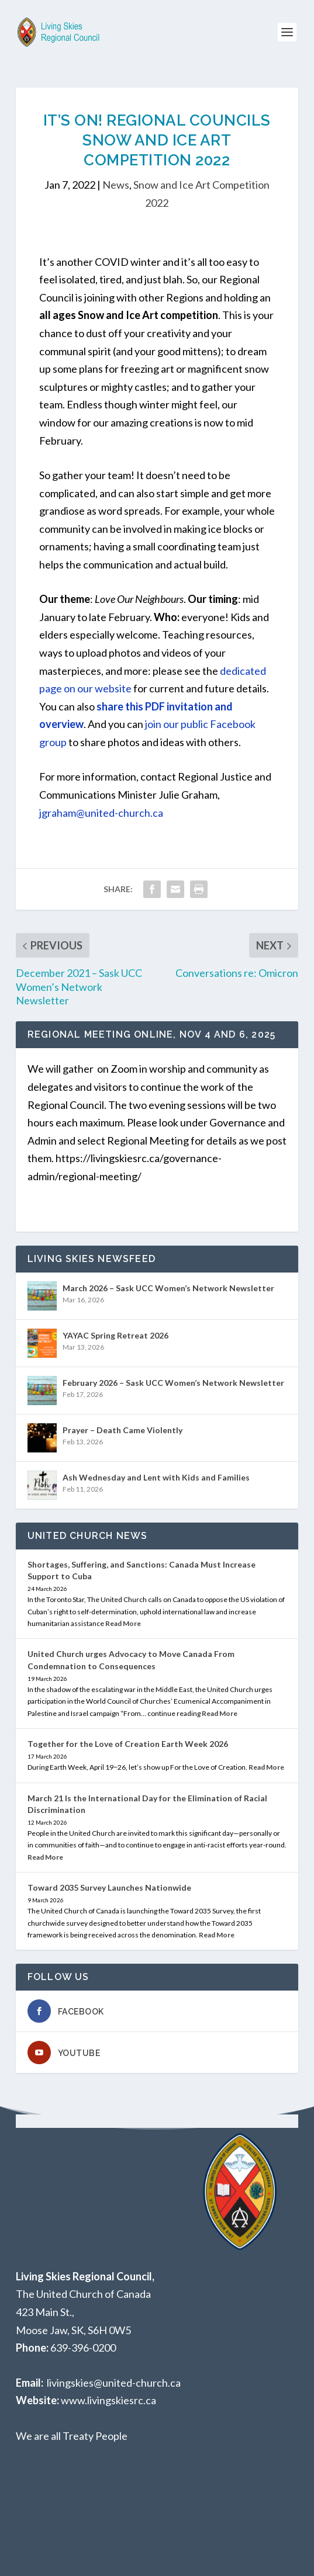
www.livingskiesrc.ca (108, 2400)
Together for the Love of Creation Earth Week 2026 (127, 1744)
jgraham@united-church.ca (101, 812)
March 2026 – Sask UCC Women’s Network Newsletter (168, 1288)
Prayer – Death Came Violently (122, 1430)
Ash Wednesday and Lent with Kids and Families (156, 1477)
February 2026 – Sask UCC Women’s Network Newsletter (173, 1383)
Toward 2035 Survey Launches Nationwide (109, 1887)
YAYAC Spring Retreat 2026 (115, 1335)
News (115, 184)
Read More (123, 1623)
